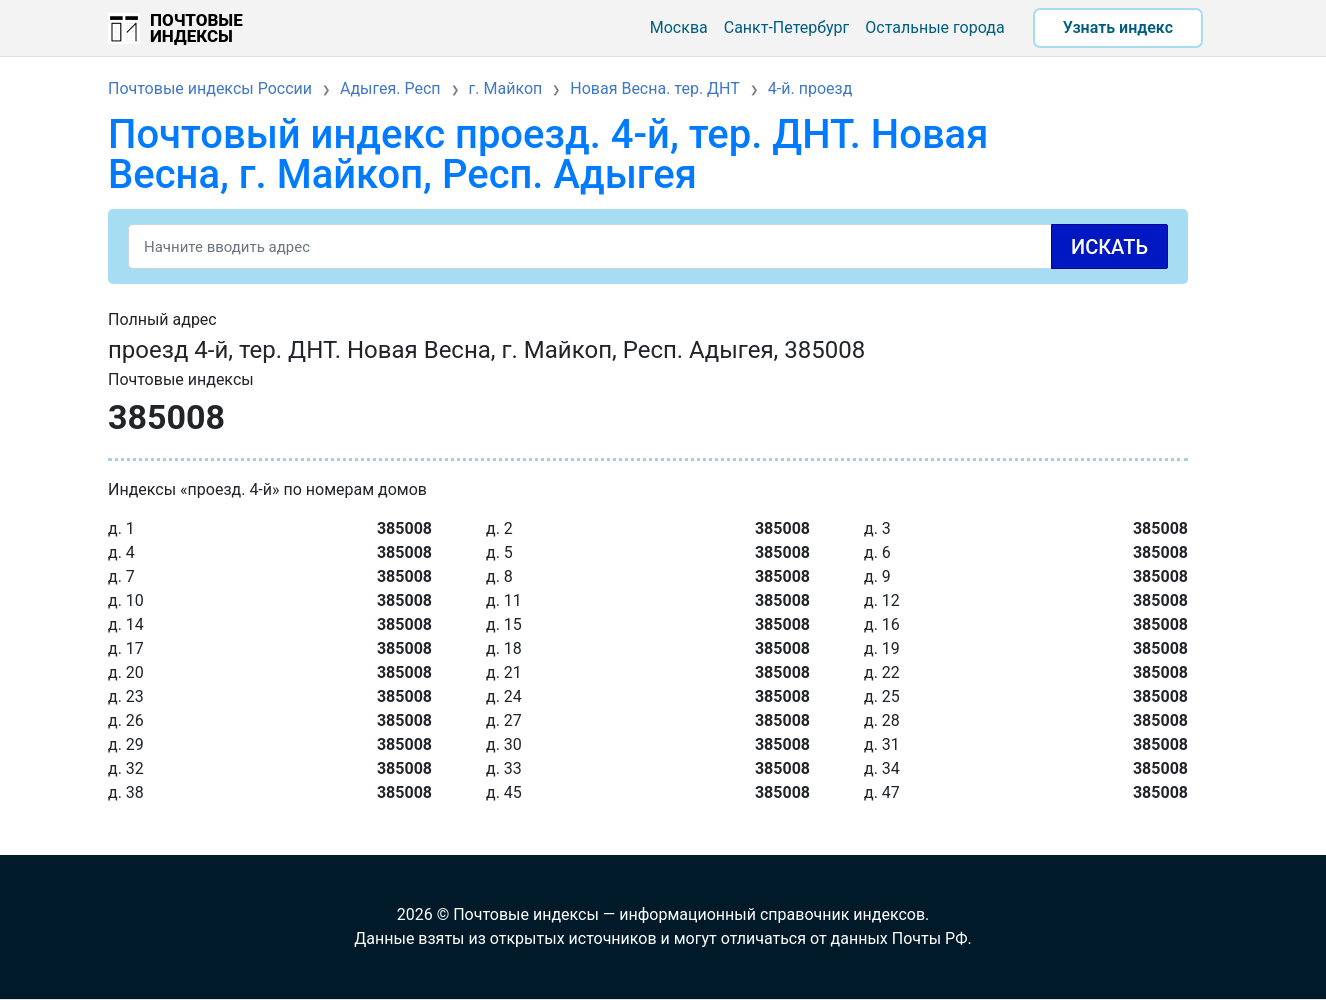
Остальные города (934, 27)
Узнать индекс (1118, 27)
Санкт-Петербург (787, 27)
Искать (1109, 247)
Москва (679, 27)
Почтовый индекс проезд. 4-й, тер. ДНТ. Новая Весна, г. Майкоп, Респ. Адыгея (548, 154)
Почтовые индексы (196, 28)
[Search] (648, 246)
